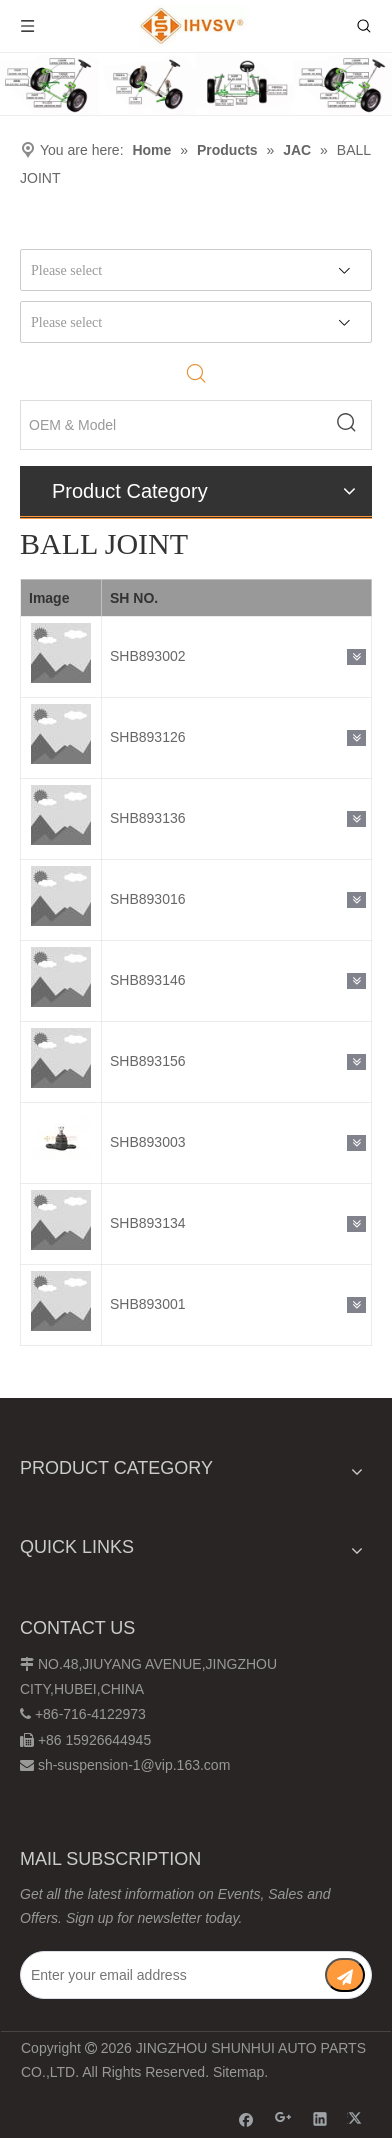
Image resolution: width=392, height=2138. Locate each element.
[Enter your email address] (172, 1975)
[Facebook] (246, 2118)
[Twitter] (357, 2118)
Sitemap (238, 2072)
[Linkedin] (320, 2118)
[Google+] (283, 2118)
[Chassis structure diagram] (196, 84)
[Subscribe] (345, 1975)
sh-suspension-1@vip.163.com (134, 1765)
